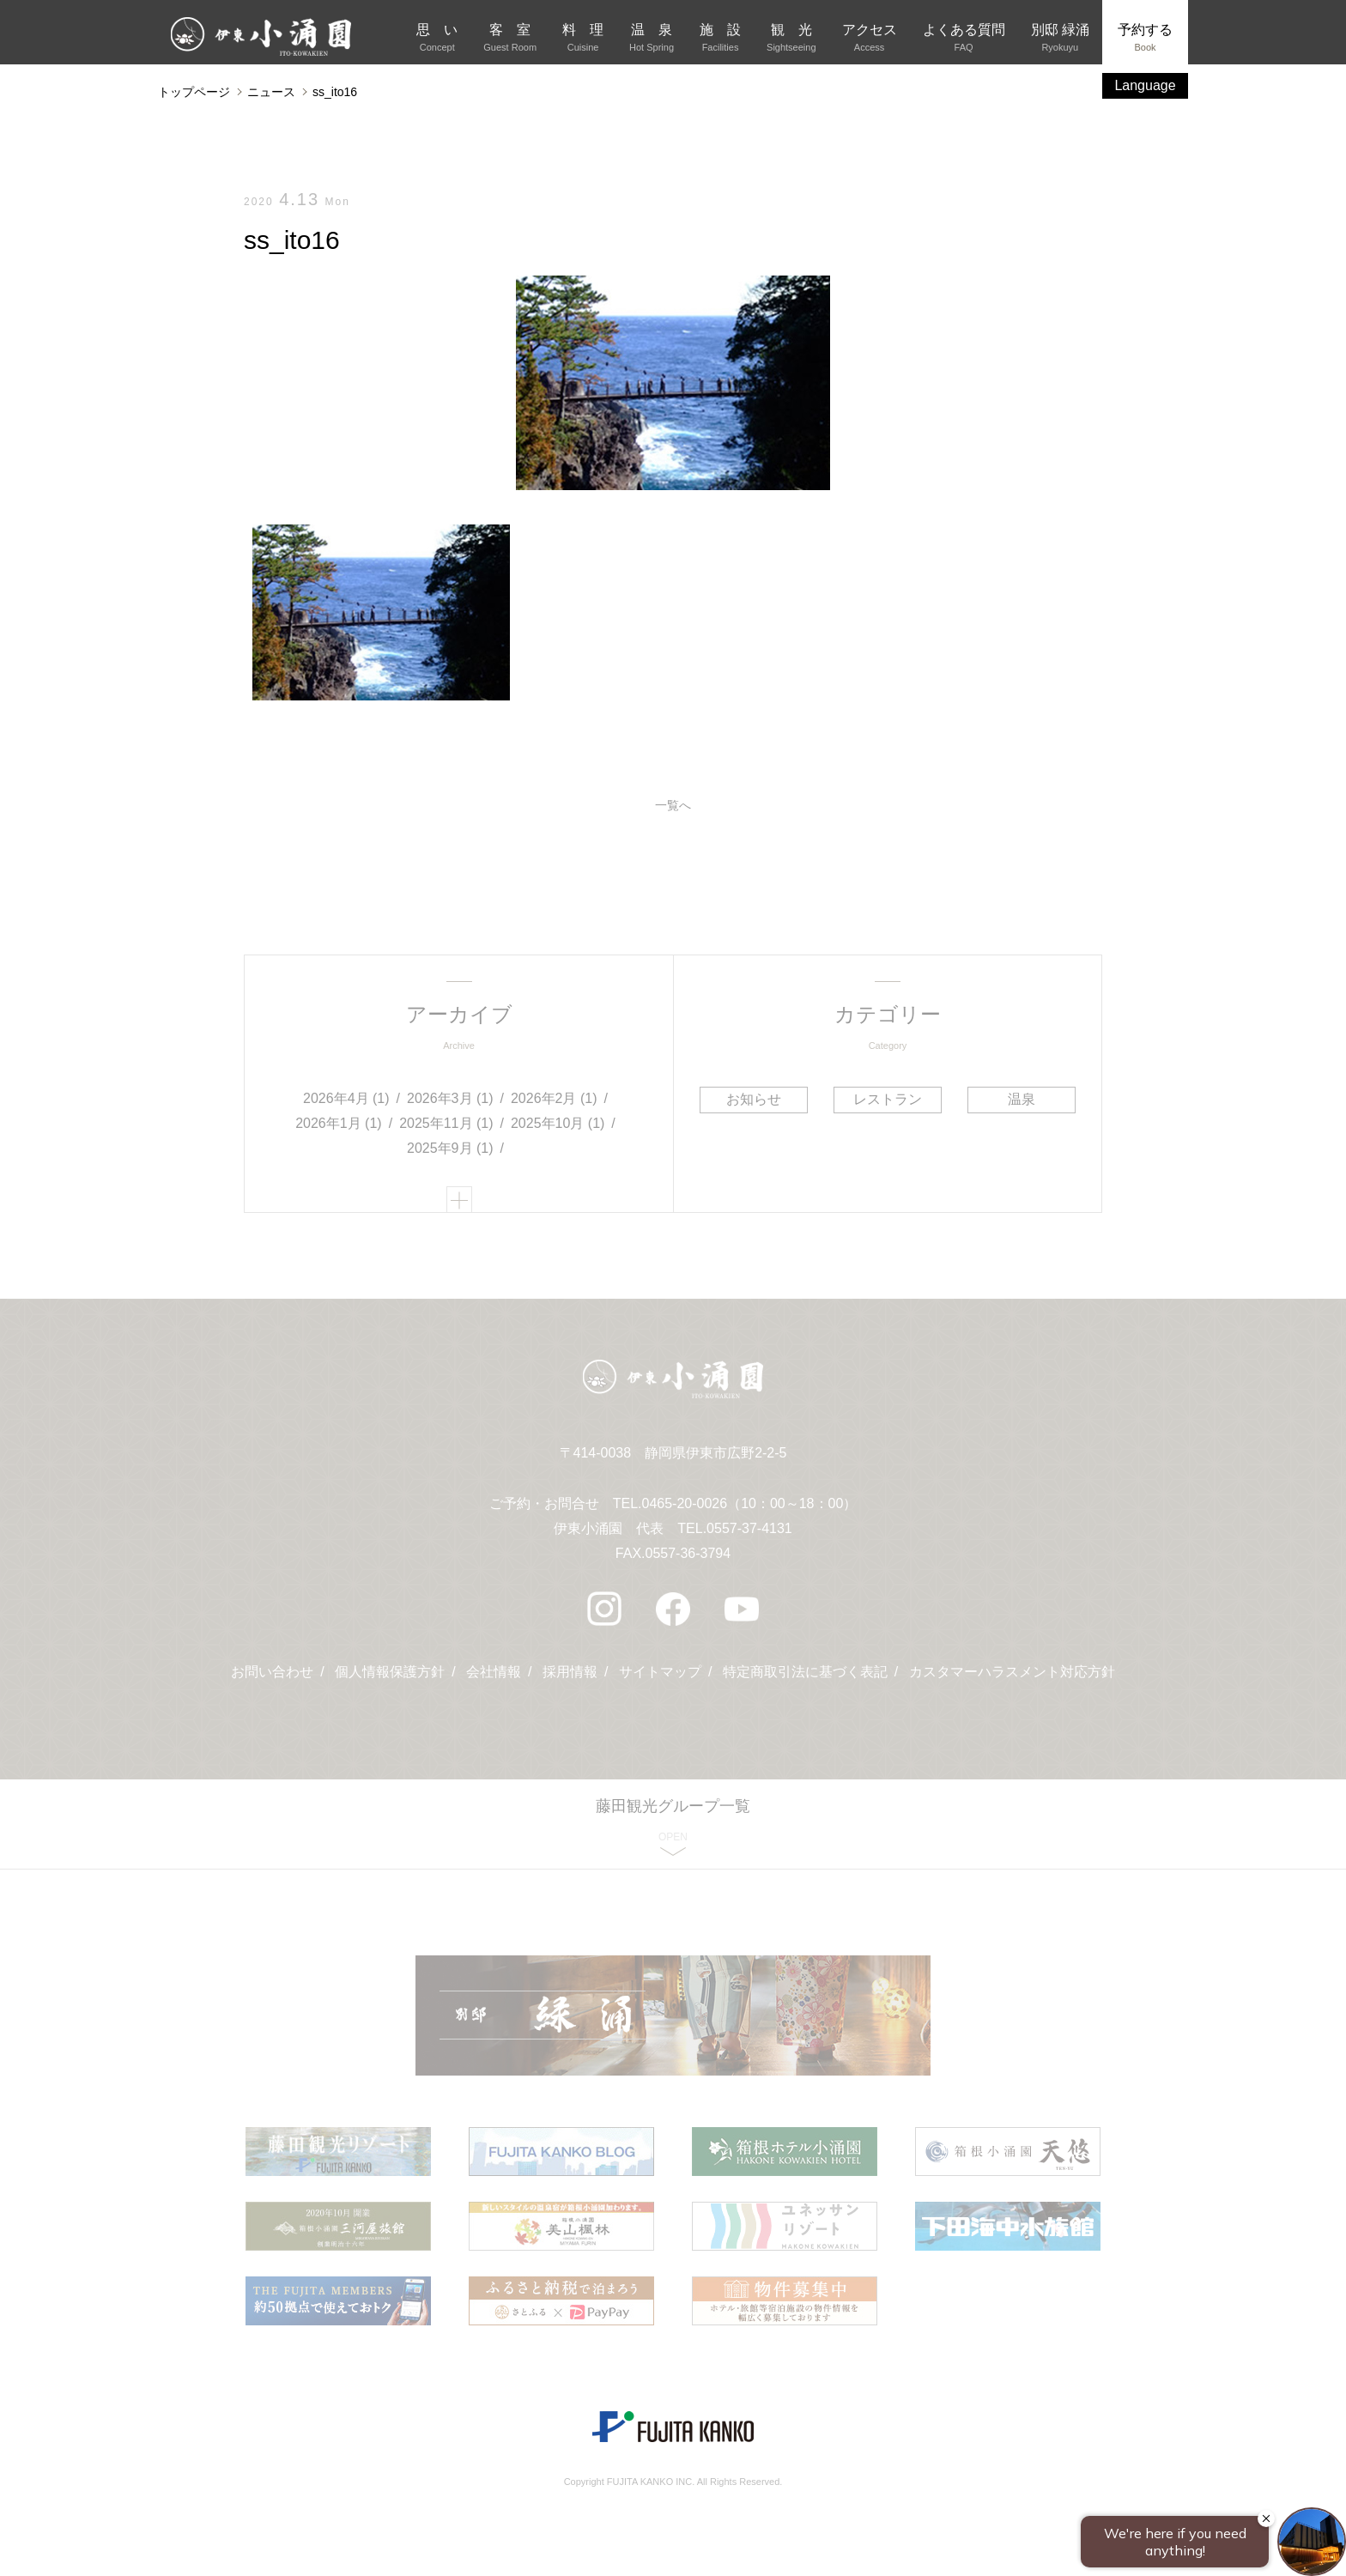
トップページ (194, 92)
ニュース (271, 92)
